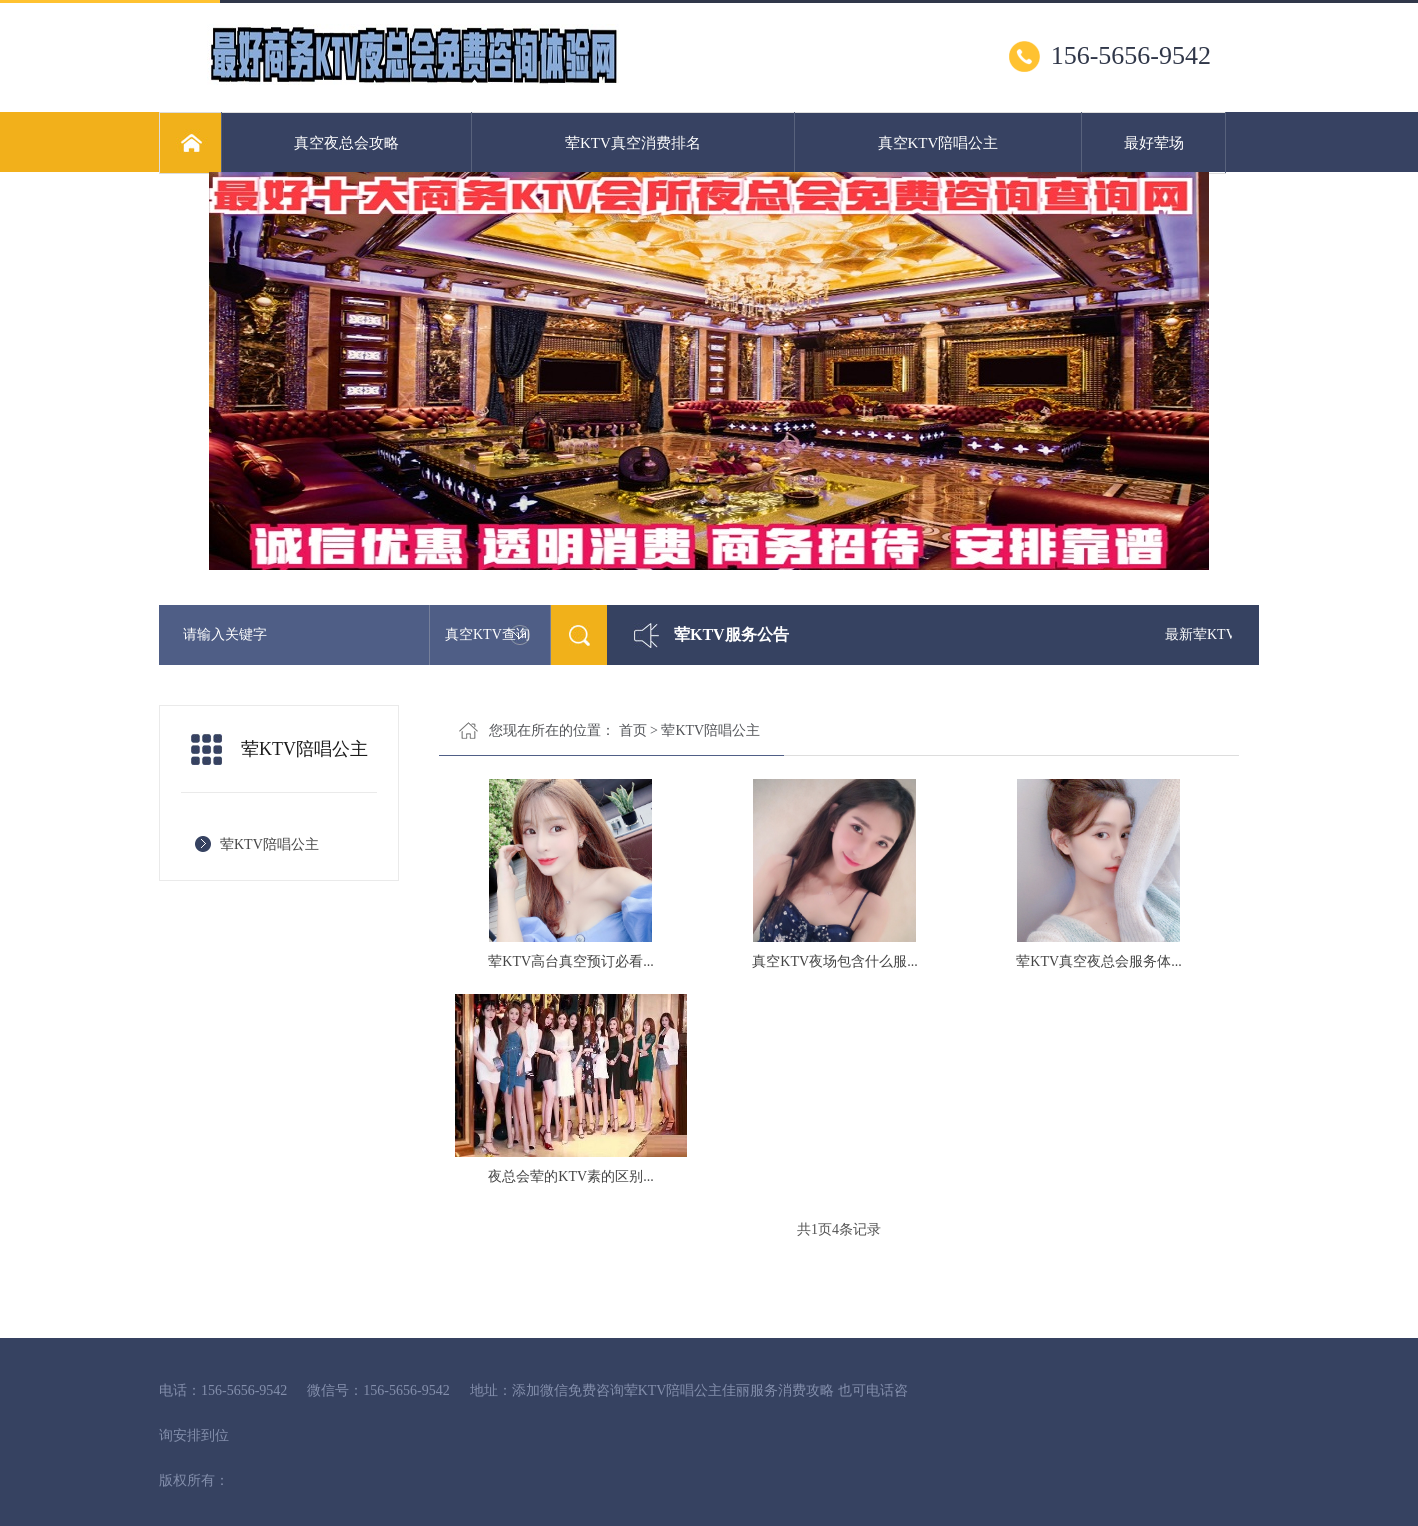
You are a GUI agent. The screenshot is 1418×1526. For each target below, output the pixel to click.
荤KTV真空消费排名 (633, 143)
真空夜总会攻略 (346, 143)
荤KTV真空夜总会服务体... (1098, 961)
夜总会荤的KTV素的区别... (570, 1176)
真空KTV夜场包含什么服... (834, 961)
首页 (633, 730)
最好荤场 (1154, 143)
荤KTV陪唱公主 (269, 844)
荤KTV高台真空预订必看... (570, 961)
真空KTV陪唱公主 (938, 143)
